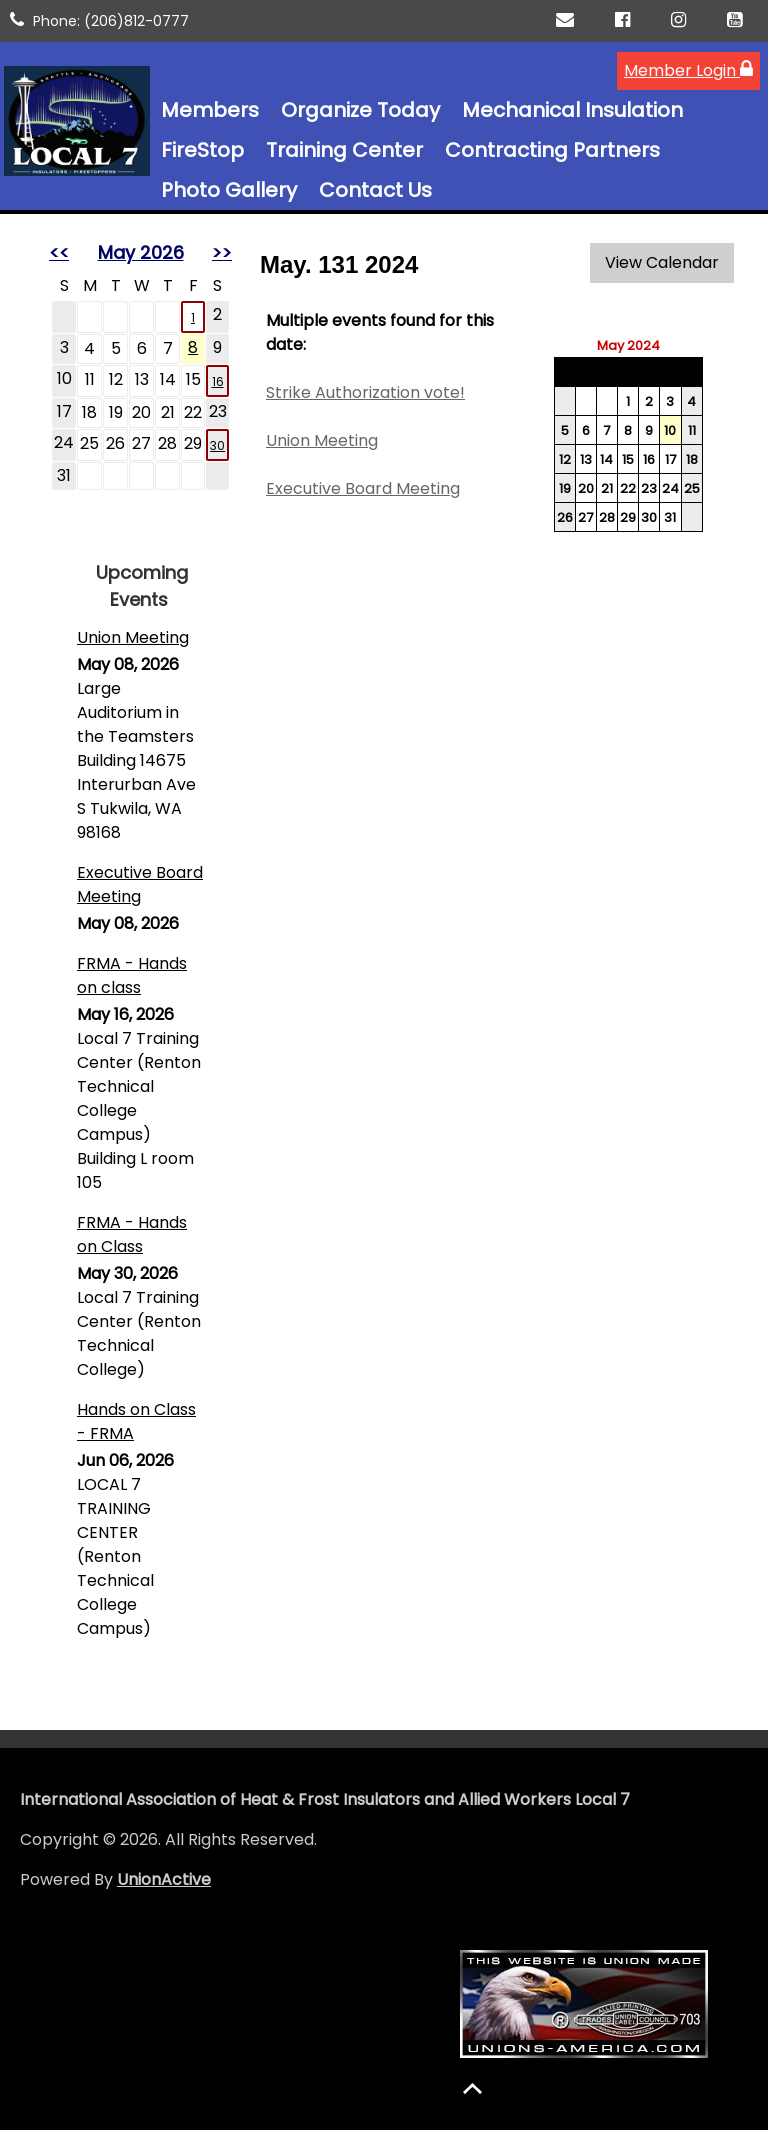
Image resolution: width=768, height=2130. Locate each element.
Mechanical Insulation (572, 110)
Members (210, 110)
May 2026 (141, 252)
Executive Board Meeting (140, 884)
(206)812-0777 (136, 21)
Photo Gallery (229, 190)
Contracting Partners (552, 150)
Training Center (344, 150)
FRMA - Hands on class (132, 975)
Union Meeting (133, 637)
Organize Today (360, 110)
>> (222, 252)
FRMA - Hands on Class (132, 1234)
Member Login (688, 70)
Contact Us (375, 190)
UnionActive (164, 1879)
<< (59, 252)
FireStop (202, 150)
